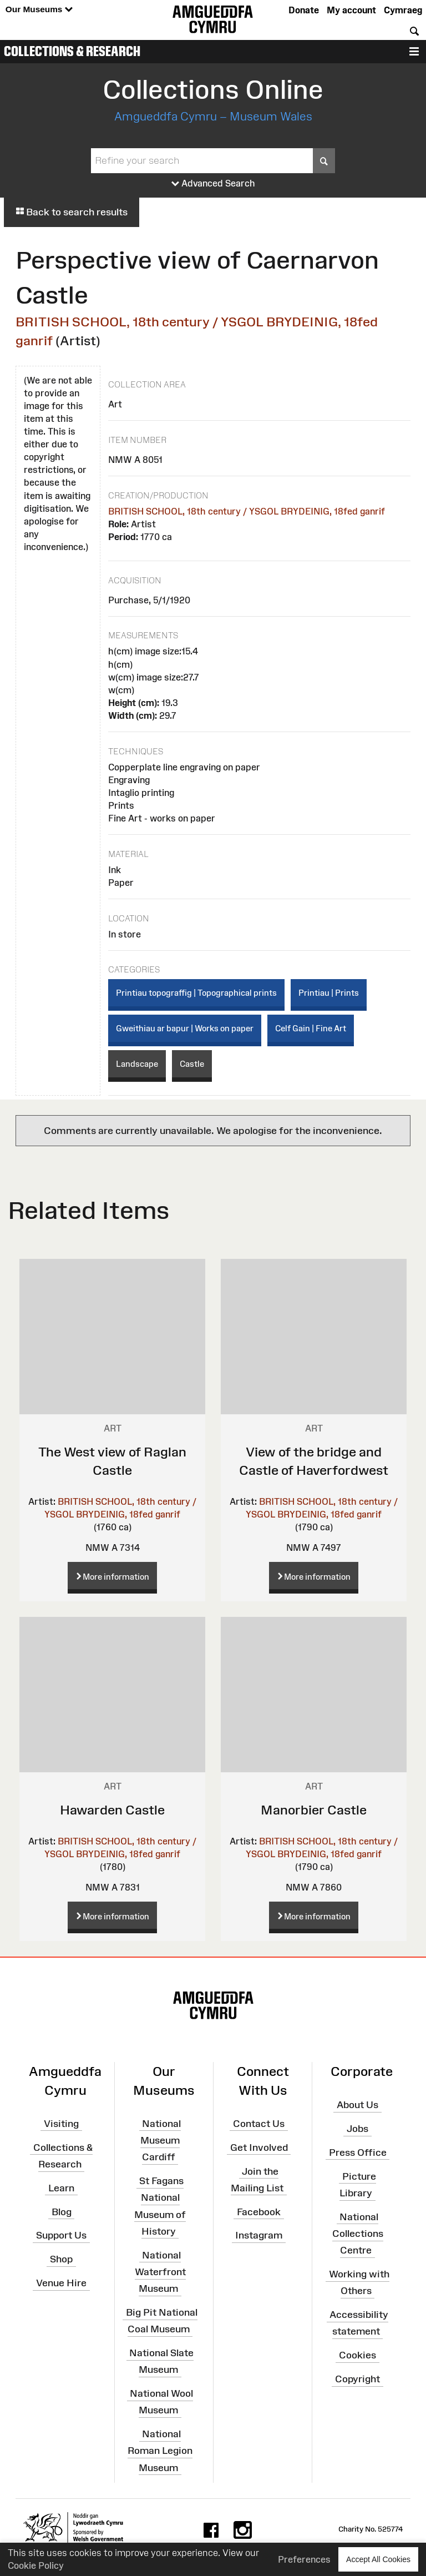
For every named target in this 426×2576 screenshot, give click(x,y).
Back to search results (72, 212)
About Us (357, 2104)
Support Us (61, 2235)
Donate (303, 10)
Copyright (357, 2379)
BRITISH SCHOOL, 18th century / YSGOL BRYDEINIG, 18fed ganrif (246, 511)
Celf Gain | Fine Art (310, 1028)
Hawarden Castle (112, 1809)
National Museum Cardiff (160, 2140)
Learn (61, 2188)
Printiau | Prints (328, 992)
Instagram (258, 2235)
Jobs (357, 2128)
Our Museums (39, 9)
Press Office (358, 2152)
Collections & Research (72, 51)
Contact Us (259, 2123)
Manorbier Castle (314, 1809)
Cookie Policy (36, 2565)
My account (351, 10)
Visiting (61, 2123)
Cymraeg (403, 10)
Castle (192, 1063)
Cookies (357, 2355)
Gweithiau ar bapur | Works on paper (184, 1028)
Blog (62, 2211)
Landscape (137, 1063)
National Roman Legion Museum (160, 2450)
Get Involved (259, 2146)
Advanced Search (213, 183)
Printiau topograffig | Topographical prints (196, 992)
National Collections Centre (357, 2233)
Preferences (304, 2559)
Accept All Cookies (378, 2559)
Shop (61, 2259)
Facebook (259, 2211)
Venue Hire (61, 2282)
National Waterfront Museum (160, 2271)
